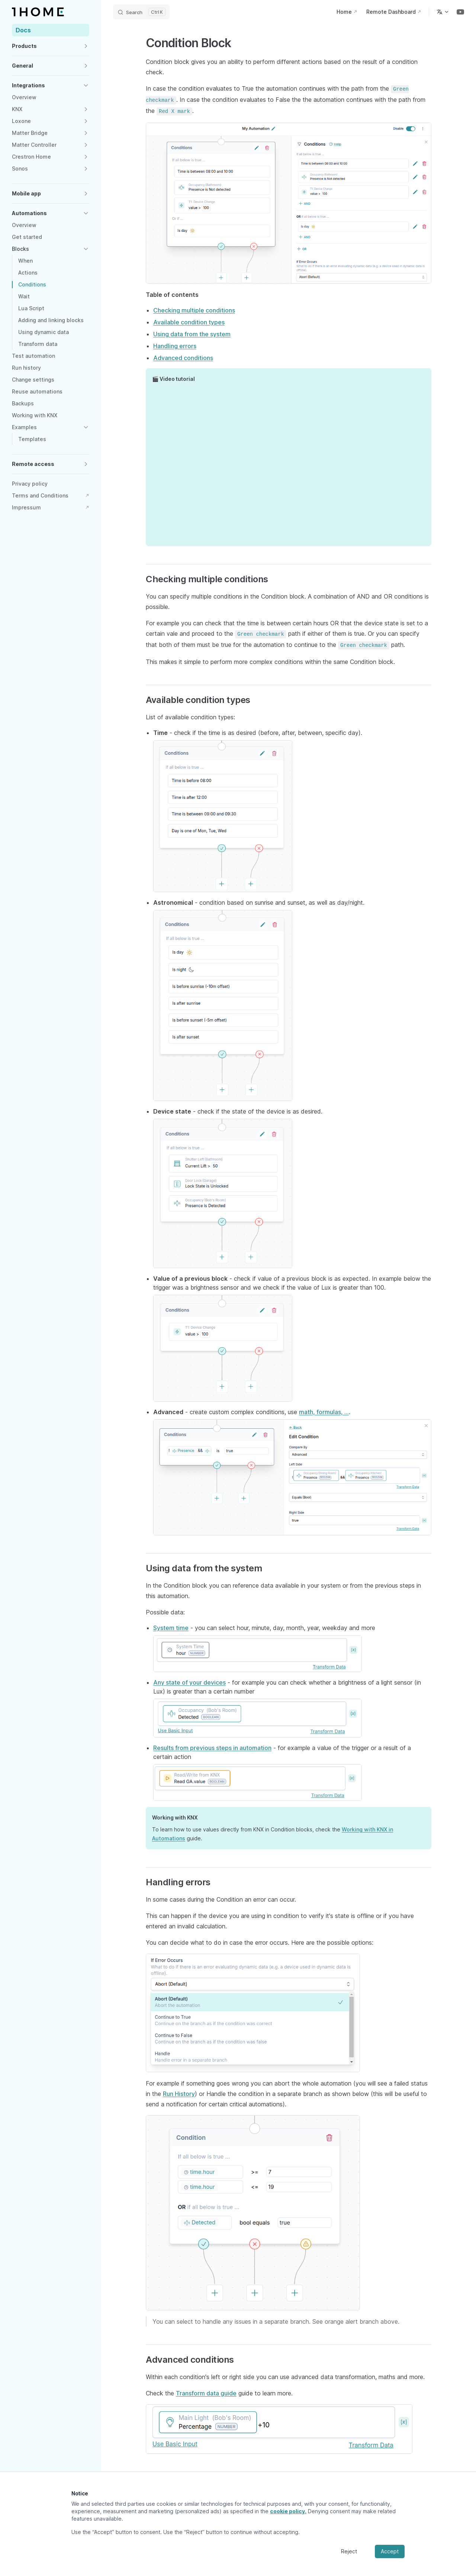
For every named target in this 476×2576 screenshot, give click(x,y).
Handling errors (174, 346)
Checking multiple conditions (194, 310)
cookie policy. (288, 2511)
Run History (179, 2093)
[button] (50, 46)
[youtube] (460, 12)
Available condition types (189, 322)
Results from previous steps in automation (212, 1748)
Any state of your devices (189, 1682)
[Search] (141, 11)
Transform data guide (206, 2393)
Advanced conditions (183, 358)
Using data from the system (192, 334)
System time (171, 1628)
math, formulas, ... (324, 1412)
